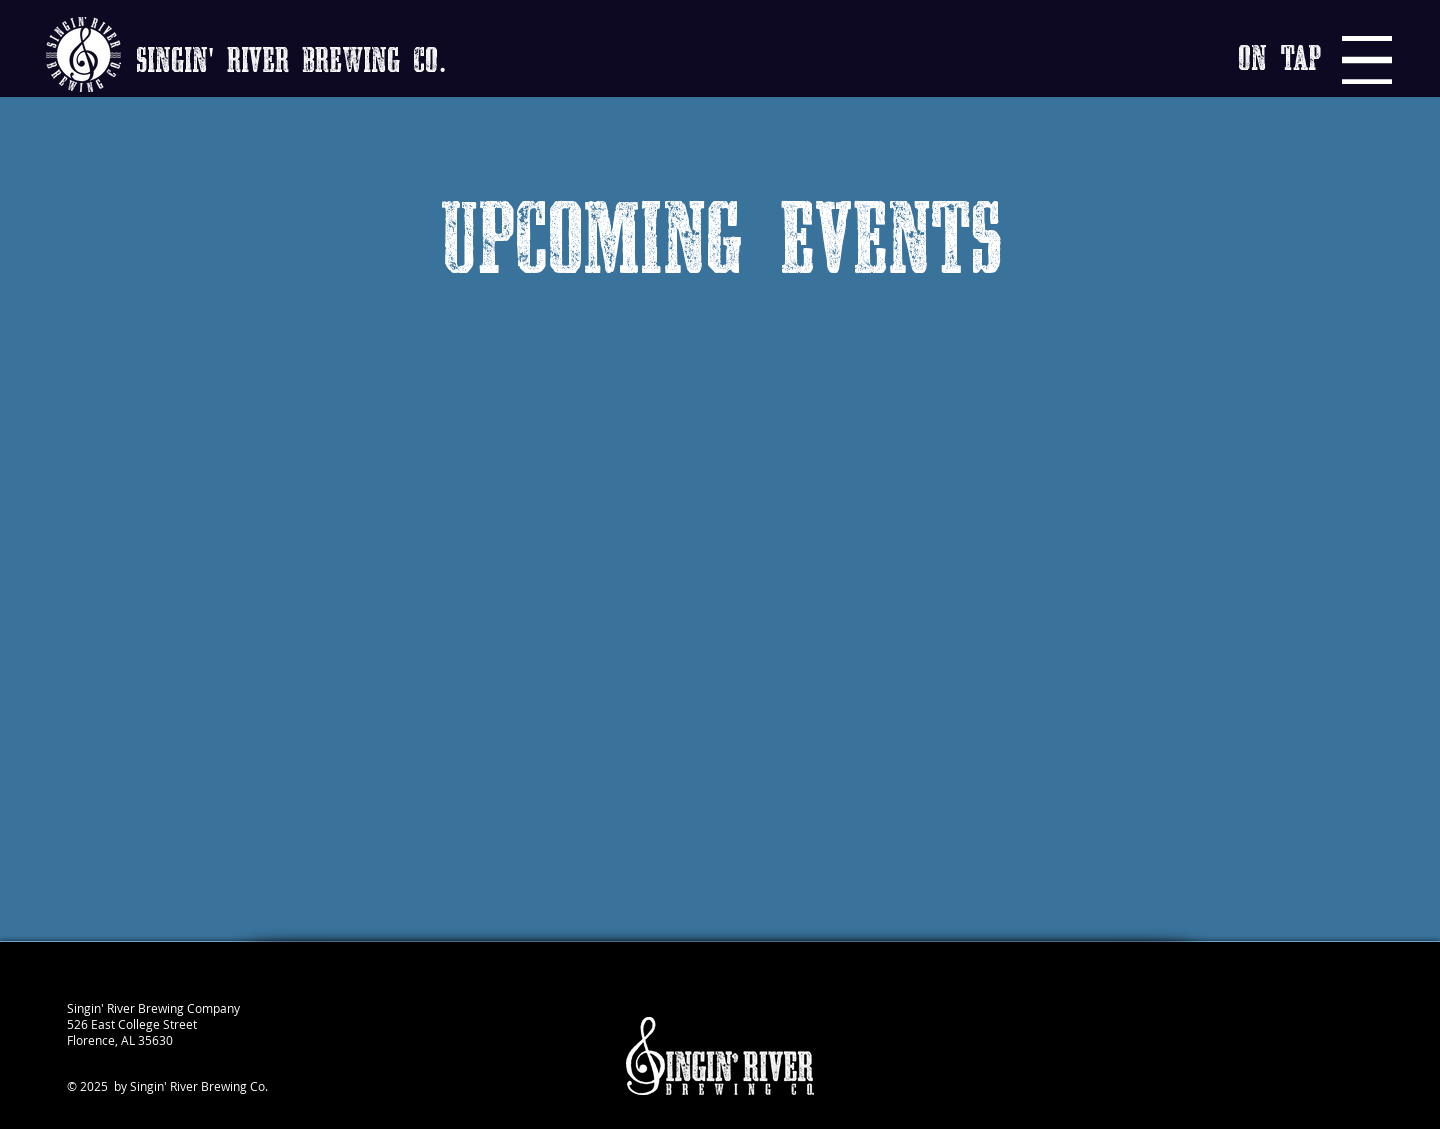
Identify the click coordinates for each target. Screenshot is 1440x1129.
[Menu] (1367, 60)
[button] (1279, 60)
